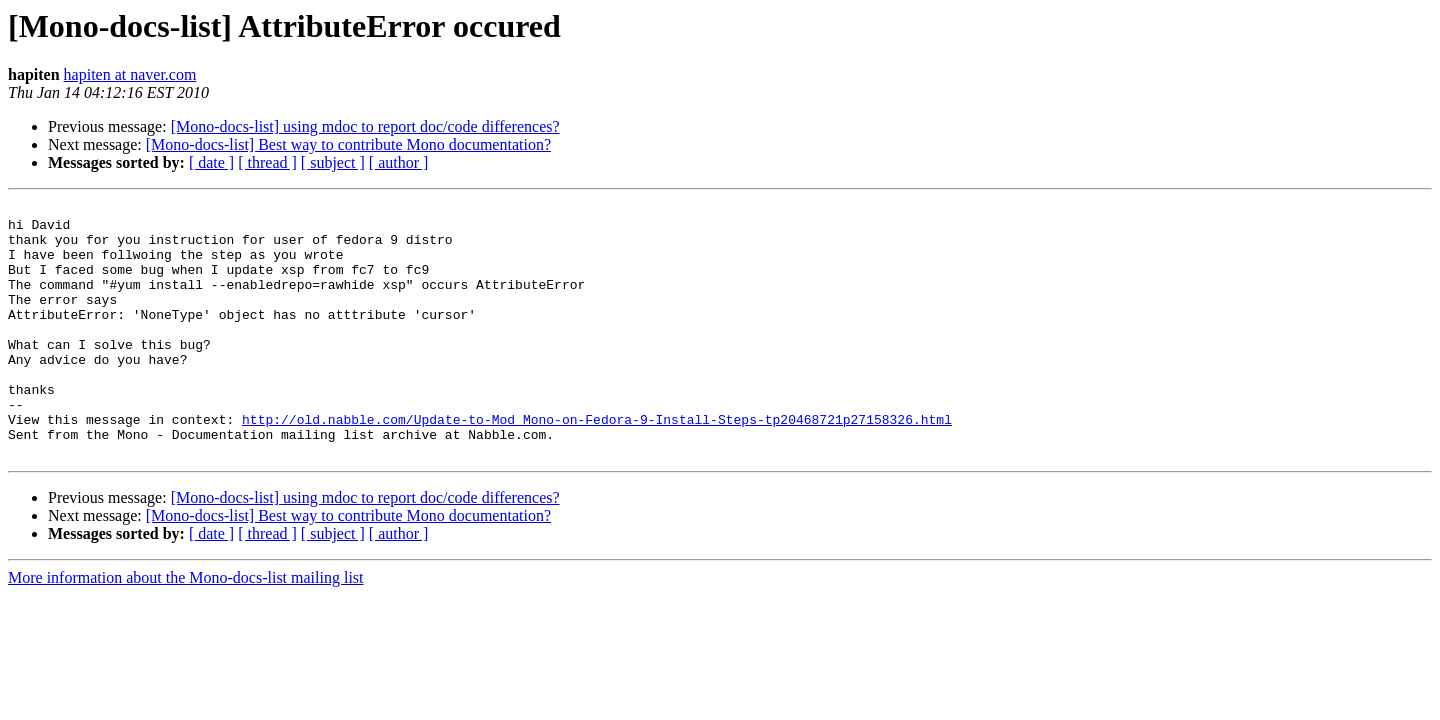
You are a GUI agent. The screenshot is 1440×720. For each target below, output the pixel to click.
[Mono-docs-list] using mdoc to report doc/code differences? (365, 126)
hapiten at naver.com (130, 74)
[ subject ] (333, 162)
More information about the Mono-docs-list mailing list (186, 628)
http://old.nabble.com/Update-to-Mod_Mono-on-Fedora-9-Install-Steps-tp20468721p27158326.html (597, 464)
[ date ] (211, 162)
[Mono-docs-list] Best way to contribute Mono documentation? (348, 144)
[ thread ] (267, 162)
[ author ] (399, 162)
